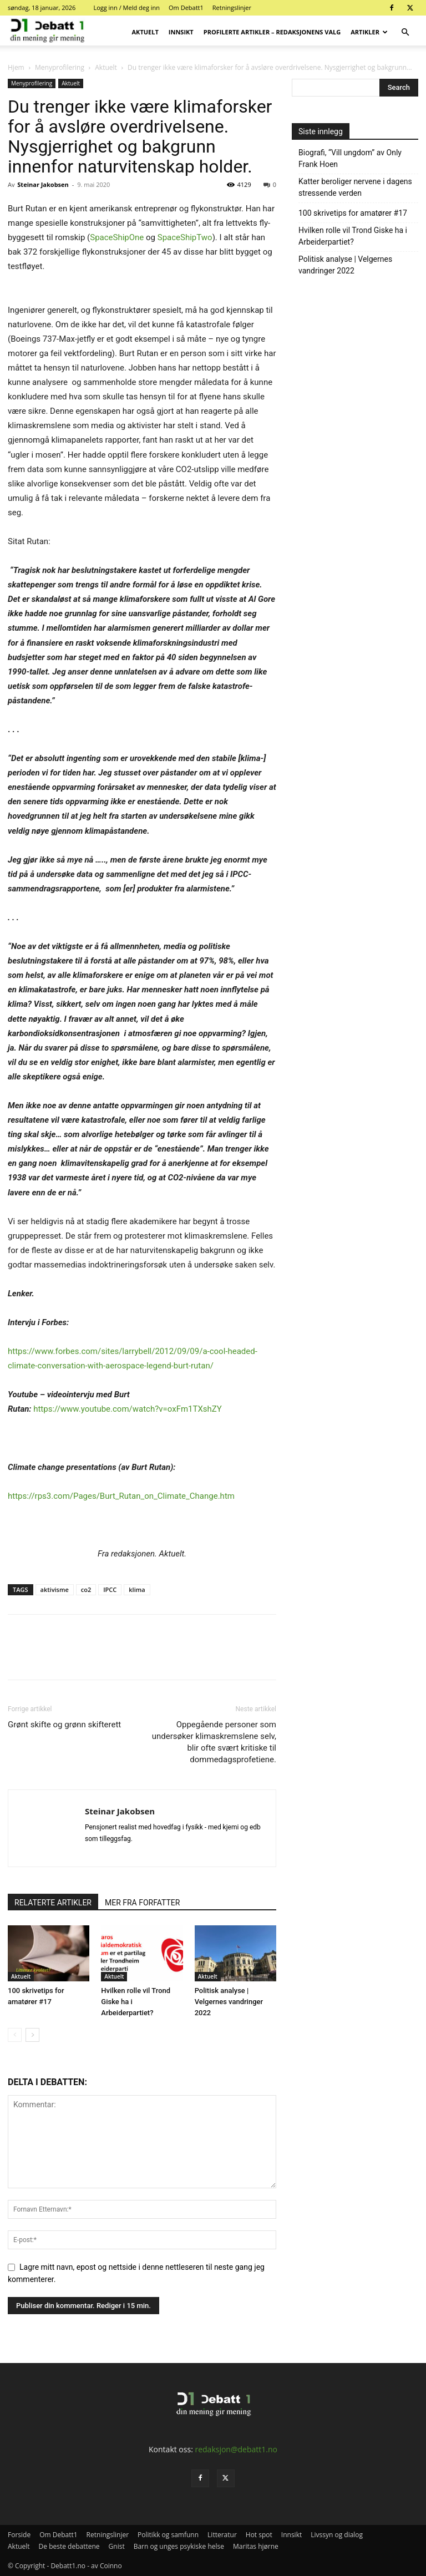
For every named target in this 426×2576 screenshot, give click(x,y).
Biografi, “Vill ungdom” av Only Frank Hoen (350, 158)
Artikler (369, 32)
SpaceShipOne (117, 237)
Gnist (117, 2546)
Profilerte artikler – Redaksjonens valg (272, 32)
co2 (86, 1589)
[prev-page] (15, 2035)
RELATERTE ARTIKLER (53, 1902)
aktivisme (54, 1589)
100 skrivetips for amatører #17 (352, 213)
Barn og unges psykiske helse (179, 2546)
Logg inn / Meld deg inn (126, 7)
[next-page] (32, 2035)
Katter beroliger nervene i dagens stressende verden (355, 187)
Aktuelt (145, 32)
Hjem (16, 67)
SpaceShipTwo (185, 237)
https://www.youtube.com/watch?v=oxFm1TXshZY (127, 1409)
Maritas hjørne (255, 2546)
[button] (405, 32)
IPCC (109, 1589)
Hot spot (259, 2534)
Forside (19, 2534)
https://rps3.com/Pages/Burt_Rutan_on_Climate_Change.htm (121, 1496)
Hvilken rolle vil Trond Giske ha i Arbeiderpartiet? (352, 236)
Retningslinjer (231, 7)
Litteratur (222, 2534)
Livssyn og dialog (337, 2534)
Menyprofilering (59, 67)
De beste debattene (69, 2546)
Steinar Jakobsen (43, 184)
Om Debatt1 (186, 7)
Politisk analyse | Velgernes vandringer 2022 (229, 2001)
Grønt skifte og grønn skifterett (64, 1725)
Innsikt (181, 32)
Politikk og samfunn (168, 2534)
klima (137, 1589)
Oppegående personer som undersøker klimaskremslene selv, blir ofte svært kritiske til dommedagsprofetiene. (214, 1742)
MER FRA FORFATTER (142, 1902)
